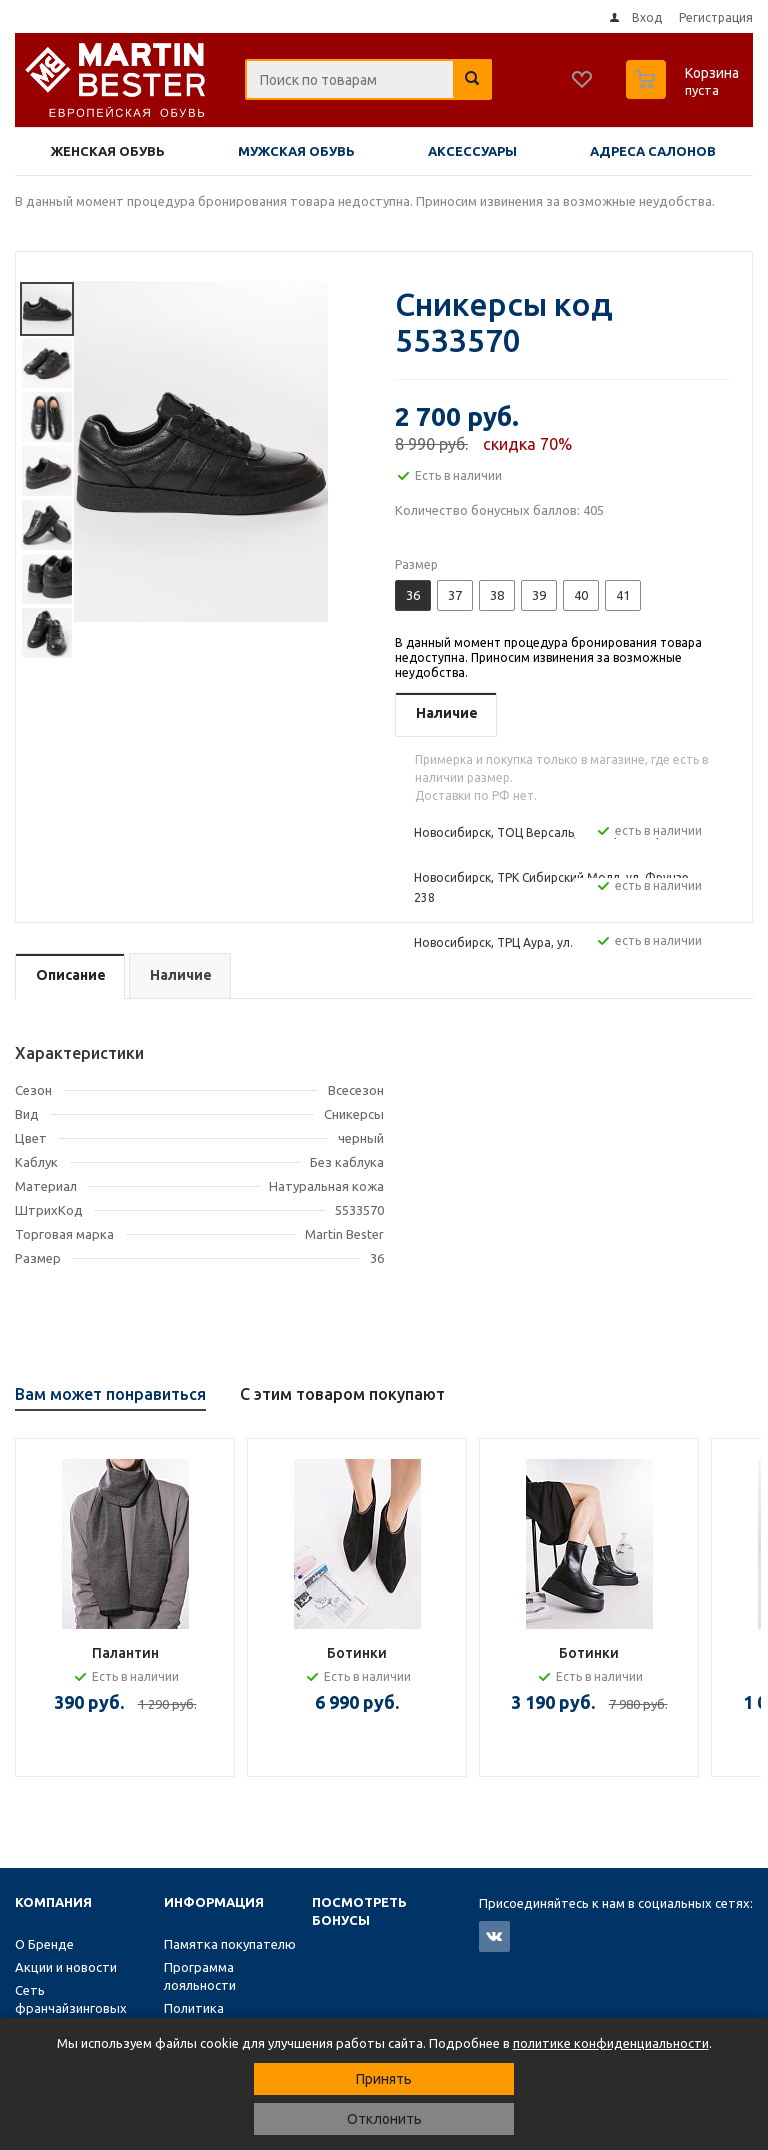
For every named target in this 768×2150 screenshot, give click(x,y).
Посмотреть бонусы (359, 1911)
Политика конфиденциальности (231, 2017)
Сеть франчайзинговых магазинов (71, 2008)
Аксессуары (472, 151)
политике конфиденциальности (611, 2043)
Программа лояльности (200, 1976)
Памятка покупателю (230, 1944)
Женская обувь (108, 151)
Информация (214, 1902)
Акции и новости (66, 1967)
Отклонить (384, 2119)
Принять (384, 2079)
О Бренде (44, 1944)
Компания (53, 1902)
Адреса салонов (653, 151)
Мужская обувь (296, 151)
